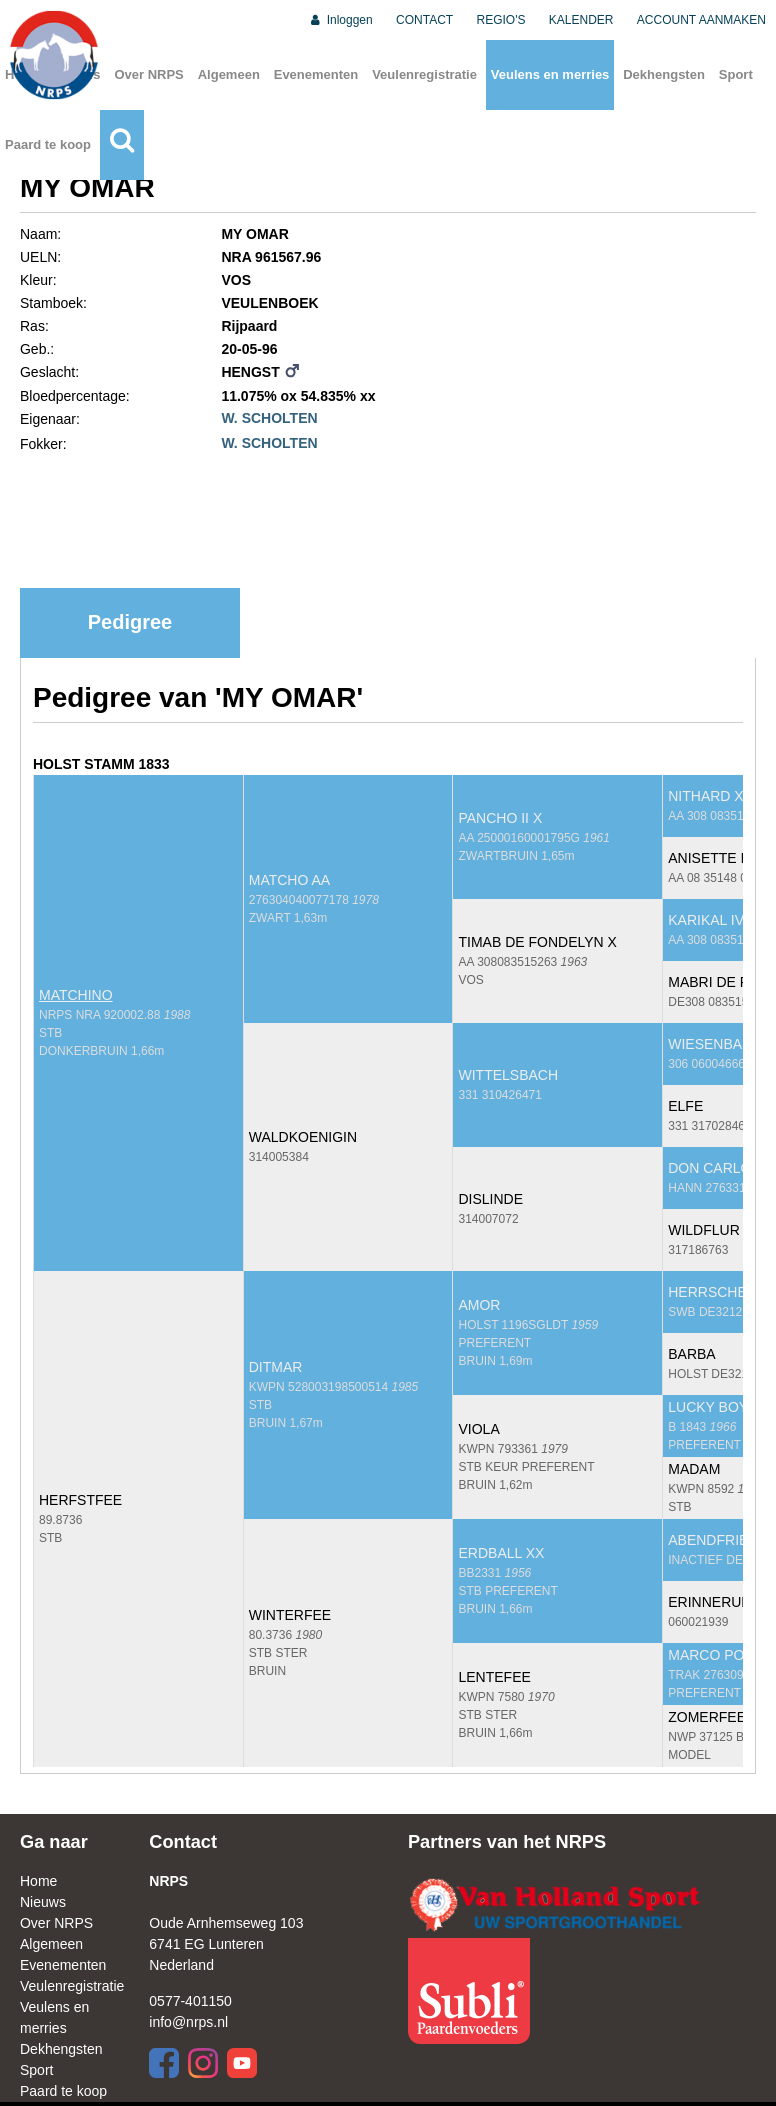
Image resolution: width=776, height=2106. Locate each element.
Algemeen (229, 74)
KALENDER (581, 20)
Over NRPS (148, 74)
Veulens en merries (550, 74)
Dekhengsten (664, 74)
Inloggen (340, 20)
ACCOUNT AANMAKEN (701, 20)
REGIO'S (501, 20)
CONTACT (424, 20)
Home (38, 1881)
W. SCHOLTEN (269, 418)
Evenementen (316, 74)
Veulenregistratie (424, 74)
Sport (736, 74)
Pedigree (130, 622)
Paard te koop (48, 144)
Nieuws (43, 1902)
